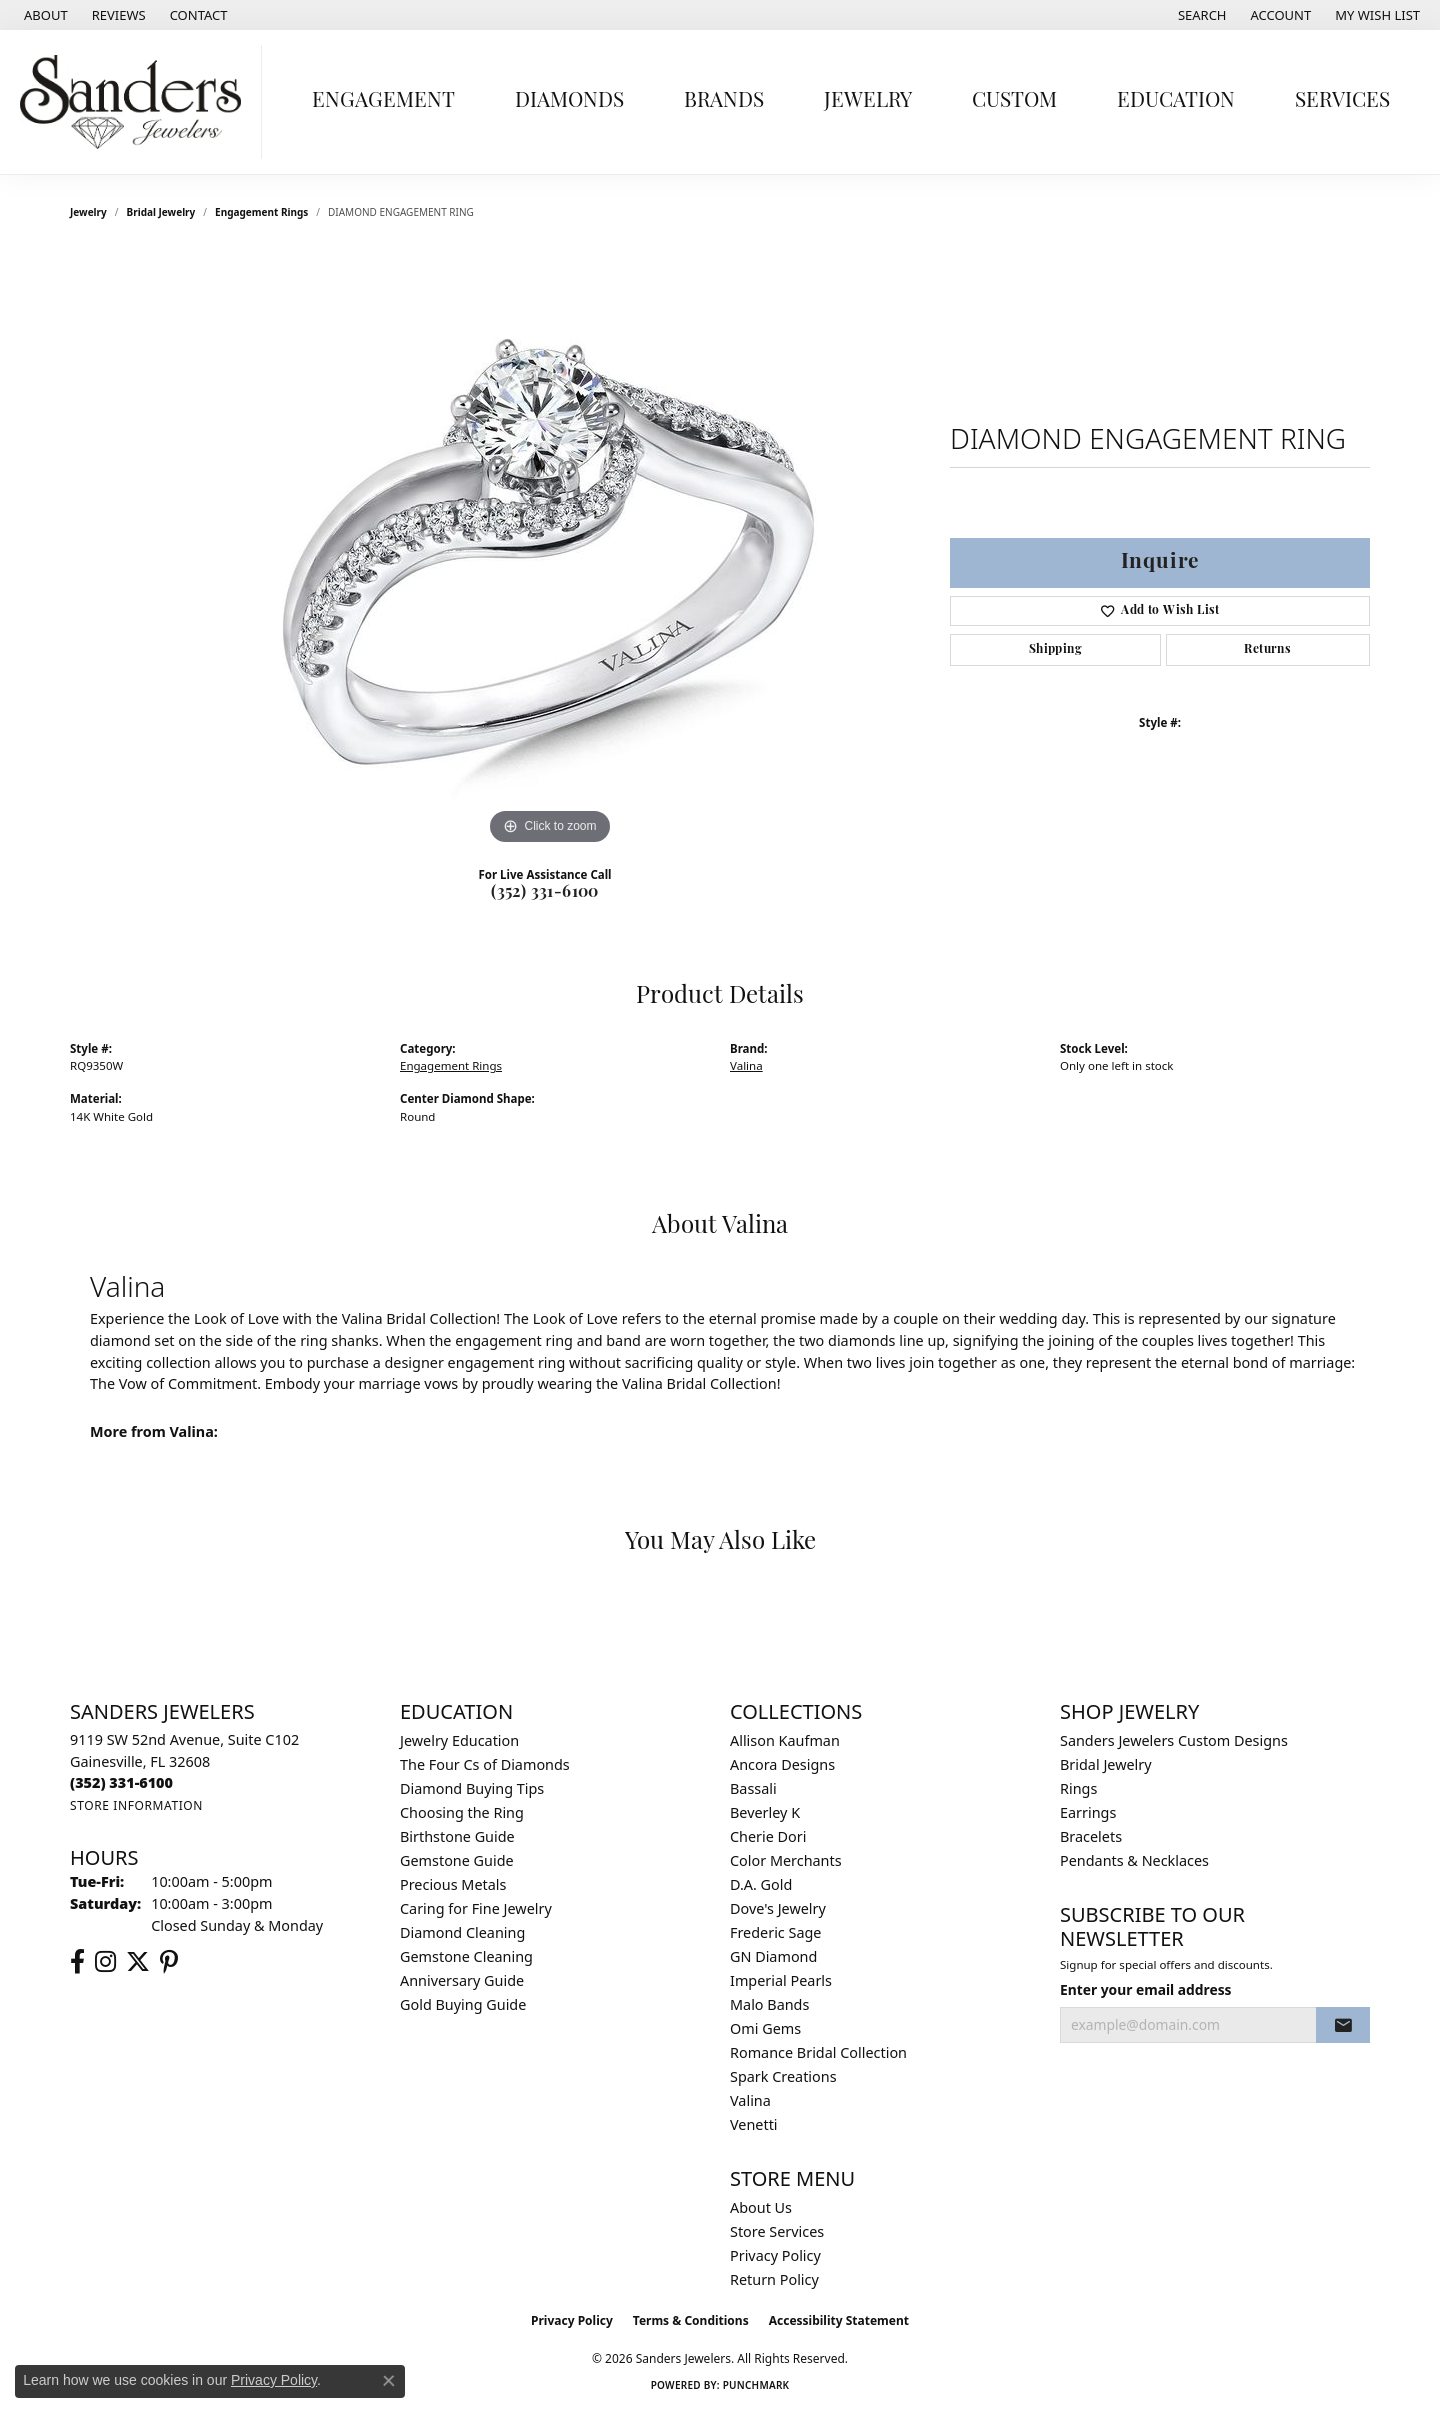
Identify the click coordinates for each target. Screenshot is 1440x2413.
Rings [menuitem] (1078, 1788)
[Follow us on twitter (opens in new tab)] (138, 1962)
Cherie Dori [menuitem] (768, 1836)
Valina (746, 1065)
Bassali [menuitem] (753, 1788)
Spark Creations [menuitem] (783, 2076)
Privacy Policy (775, 2255)
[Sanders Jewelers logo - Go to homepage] (136, 102)
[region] (550, 550)
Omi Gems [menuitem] (765, 2028)
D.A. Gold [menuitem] (761, 1884)
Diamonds (569, 101)
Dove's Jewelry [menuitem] (778, 1908)
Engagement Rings (261, 212)
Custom (1014, 101)
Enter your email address (1146, 1989)
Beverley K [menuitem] (765, 1812)
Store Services (777, 2231)
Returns (1267, 650)
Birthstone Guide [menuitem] (457, 1836)
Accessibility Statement (839, 2320)
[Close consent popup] (389, 2381)
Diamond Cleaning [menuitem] (462, 1932)
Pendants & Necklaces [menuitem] (1134, 1860)
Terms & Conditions (691, 2320)
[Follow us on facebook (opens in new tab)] (77, 1962)
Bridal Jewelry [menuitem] (1106, 1764)
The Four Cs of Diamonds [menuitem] (485, 1764)
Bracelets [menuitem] (1091, 1836)
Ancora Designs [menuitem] (782, 1764)
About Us (761, 2207)
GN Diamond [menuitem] (773, 1956)
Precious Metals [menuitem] (453, 1884)
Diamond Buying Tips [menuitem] (472, 1788)
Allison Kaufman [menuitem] (785, 1740)
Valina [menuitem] (750, 2100)
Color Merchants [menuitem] (786, 1860)
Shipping (1055, 650)
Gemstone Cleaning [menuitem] (466, 1956)
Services (1342, 101)
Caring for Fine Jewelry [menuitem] (476, 1908)
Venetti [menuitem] (754, 2124)
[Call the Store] (121, 1782)
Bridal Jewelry (161, 212)
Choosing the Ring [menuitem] (462, 1812)
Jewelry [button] (868, 101)
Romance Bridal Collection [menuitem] (818, 2052)
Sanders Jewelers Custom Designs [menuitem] (1174, 1740)
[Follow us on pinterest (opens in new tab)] (169, 1962)
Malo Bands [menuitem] (769, 2004)
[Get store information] (136, 1805)
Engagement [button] (383, 101)
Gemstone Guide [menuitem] (457, 1860)
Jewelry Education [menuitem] (459, 1740)
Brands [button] (724, 101)
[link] (44, 15)
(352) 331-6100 (545, 893)
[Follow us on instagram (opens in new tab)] (105, 1962)
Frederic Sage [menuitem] (775, 1932)
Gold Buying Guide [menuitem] (463, 2004)
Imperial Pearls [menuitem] (781, 1980)
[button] (1200, 15)
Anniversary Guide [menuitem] (462, 1980)
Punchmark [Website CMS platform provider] (756, 2385)
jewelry (88, 212)
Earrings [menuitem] (1088, 1812)
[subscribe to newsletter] (1343, 2025)
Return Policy (774, 2279)
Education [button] (1176, 101)
